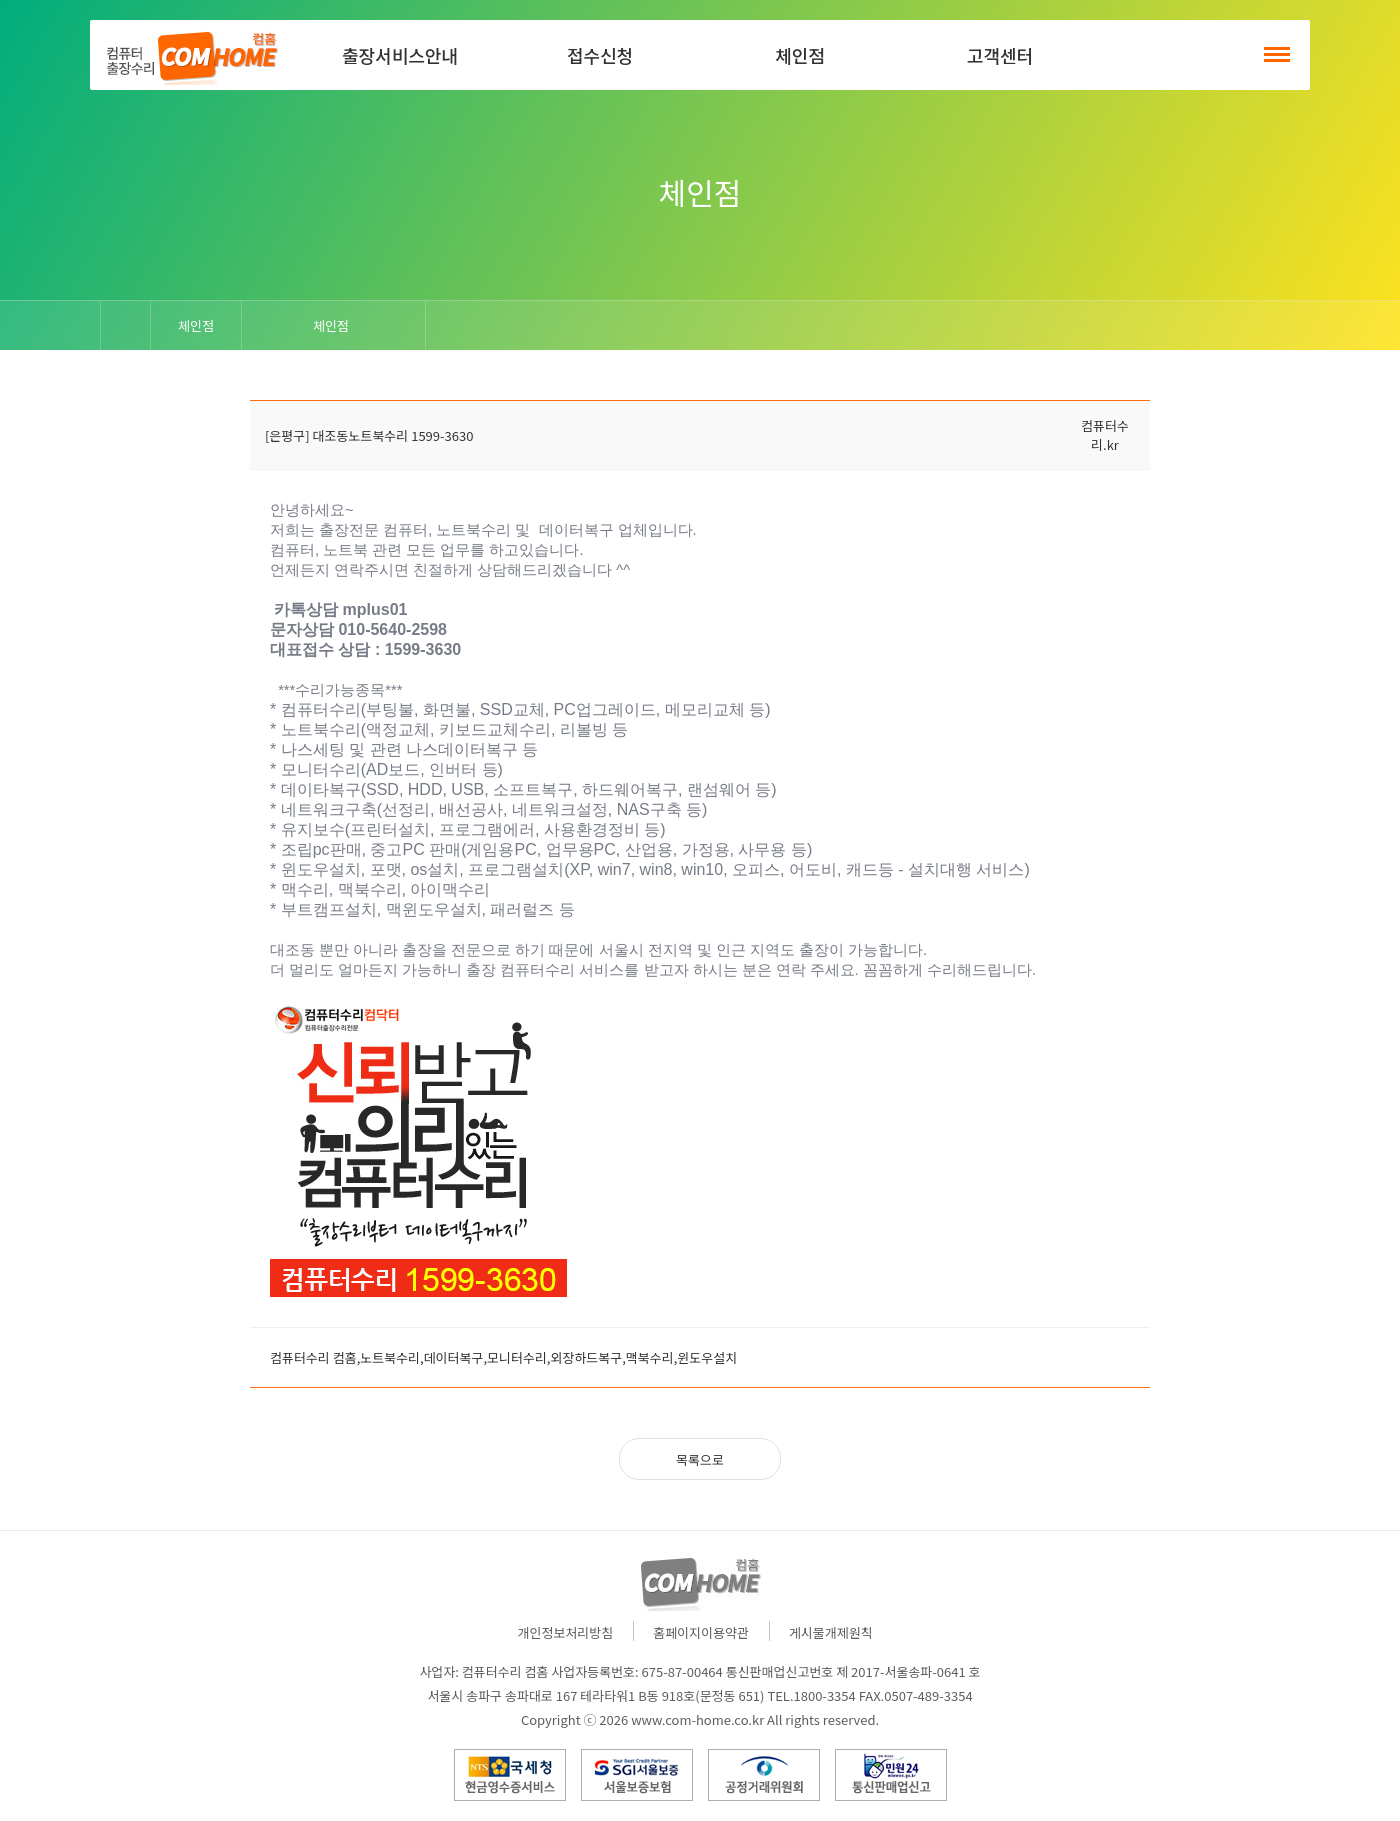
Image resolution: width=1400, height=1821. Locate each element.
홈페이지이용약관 (701, 1632)
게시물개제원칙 (831, 1632)
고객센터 (1000, 55)
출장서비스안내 (400, 55)
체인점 (800, 55)
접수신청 (600, 55)
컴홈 (190, 55)
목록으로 (700, 1459)
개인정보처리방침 (566, 1632)
